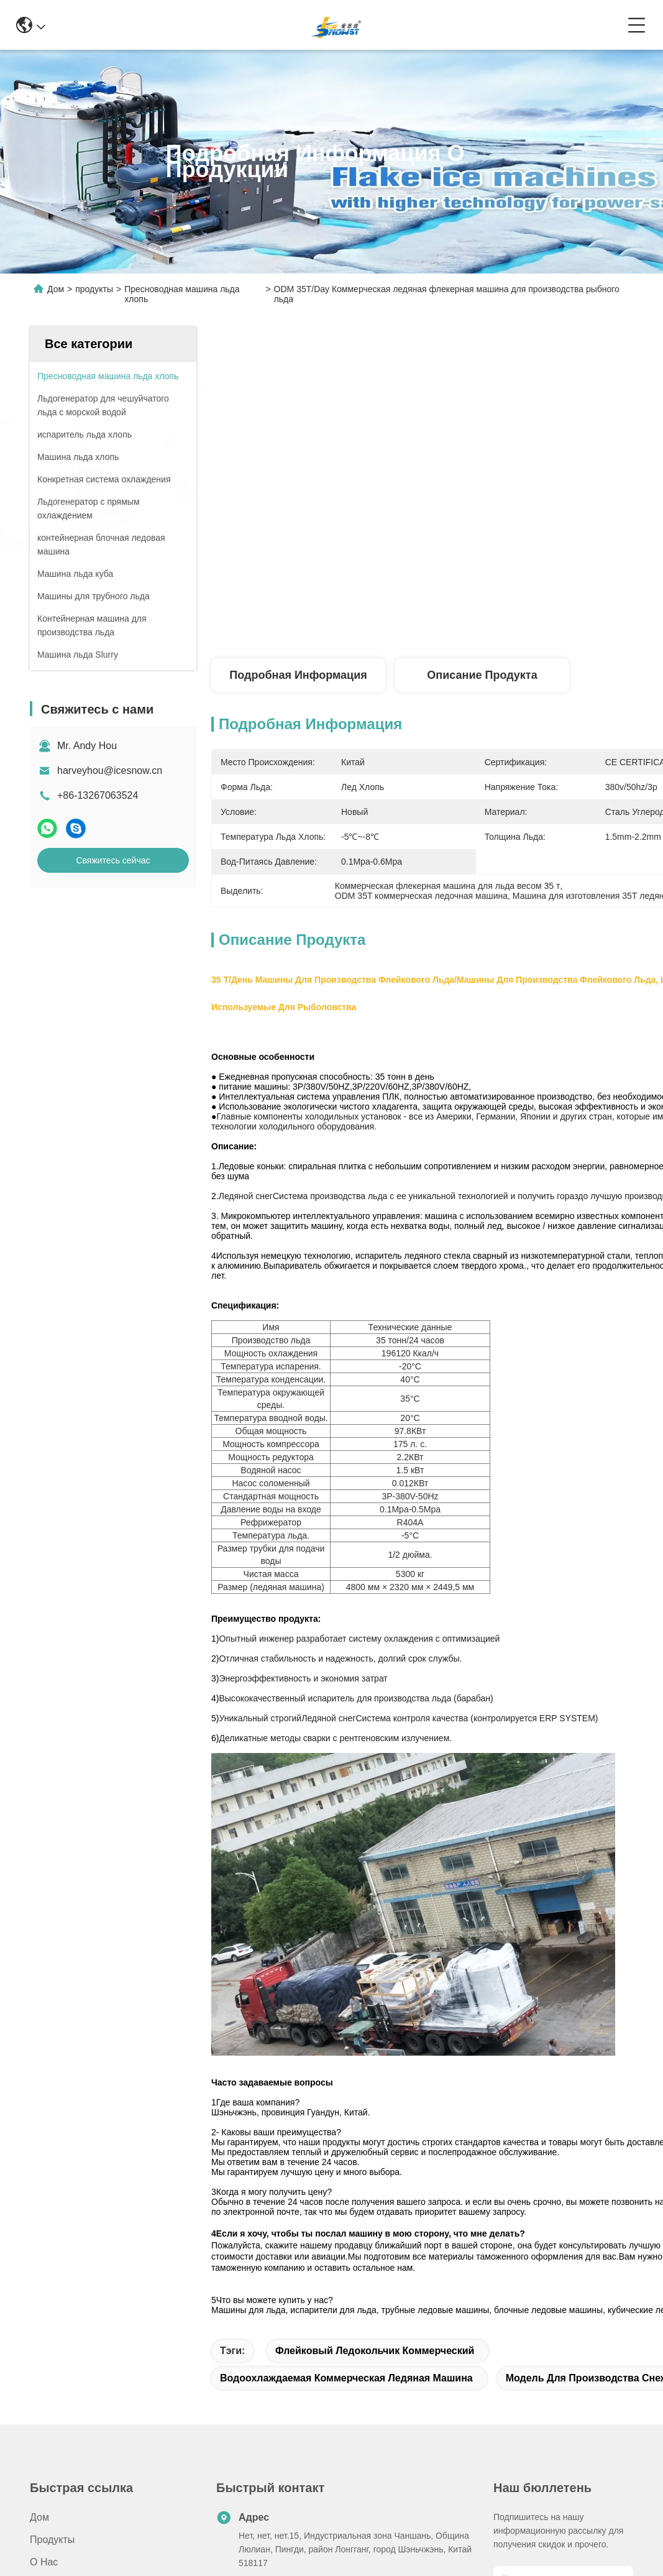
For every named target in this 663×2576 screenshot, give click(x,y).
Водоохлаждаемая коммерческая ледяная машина (346, 2378)
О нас (44, 2562)
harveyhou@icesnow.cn (109, 770)
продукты (94, 289)
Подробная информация (298, 675)
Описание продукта (482, 675)
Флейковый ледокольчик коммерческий (375, 2350)
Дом (55, 289)
